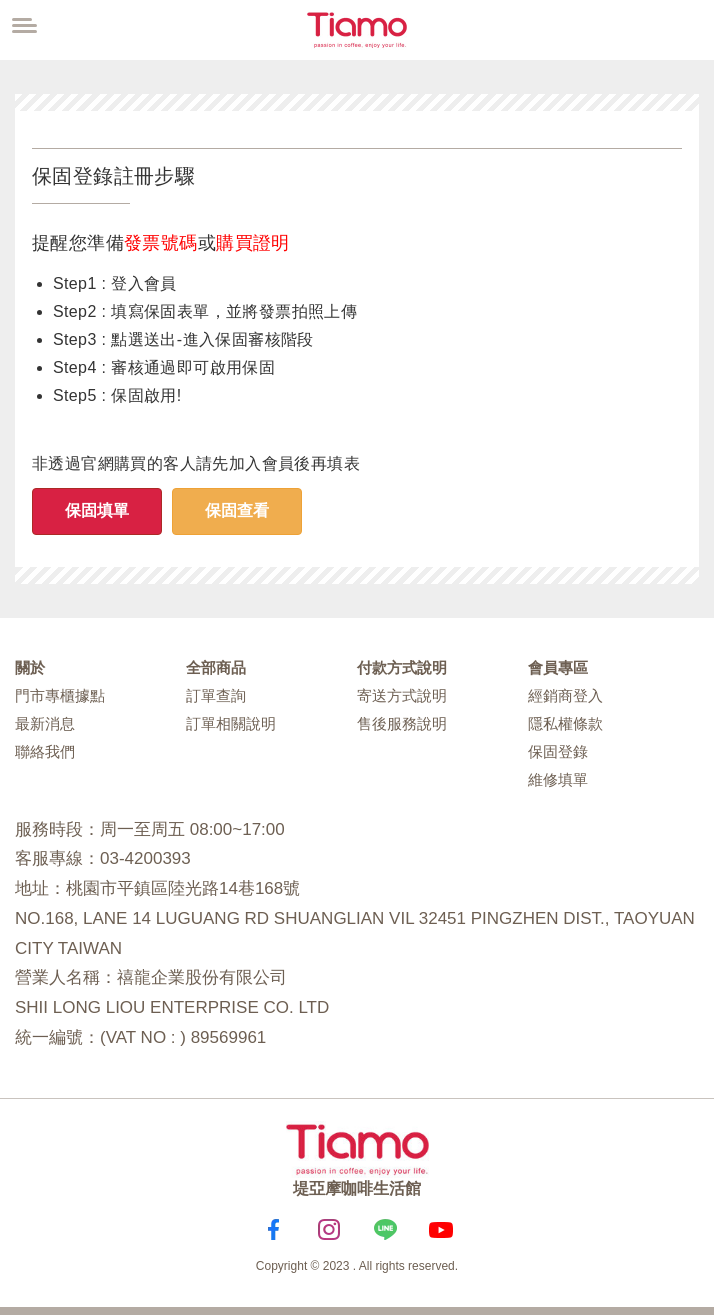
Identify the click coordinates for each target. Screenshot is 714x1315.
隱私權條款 (565, 723)
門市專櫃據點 (60, 695)
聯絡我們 (45, 751)
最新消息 (45, 723)
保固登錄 (558, 751)
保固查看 (237, 510)
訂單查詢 (216, 695)
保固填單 (97, 510)
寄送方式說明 (402, 695)
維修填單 (558, 779)
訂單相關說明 (231, 723)
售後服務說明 (402, 723)
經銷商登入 (565, 695)
